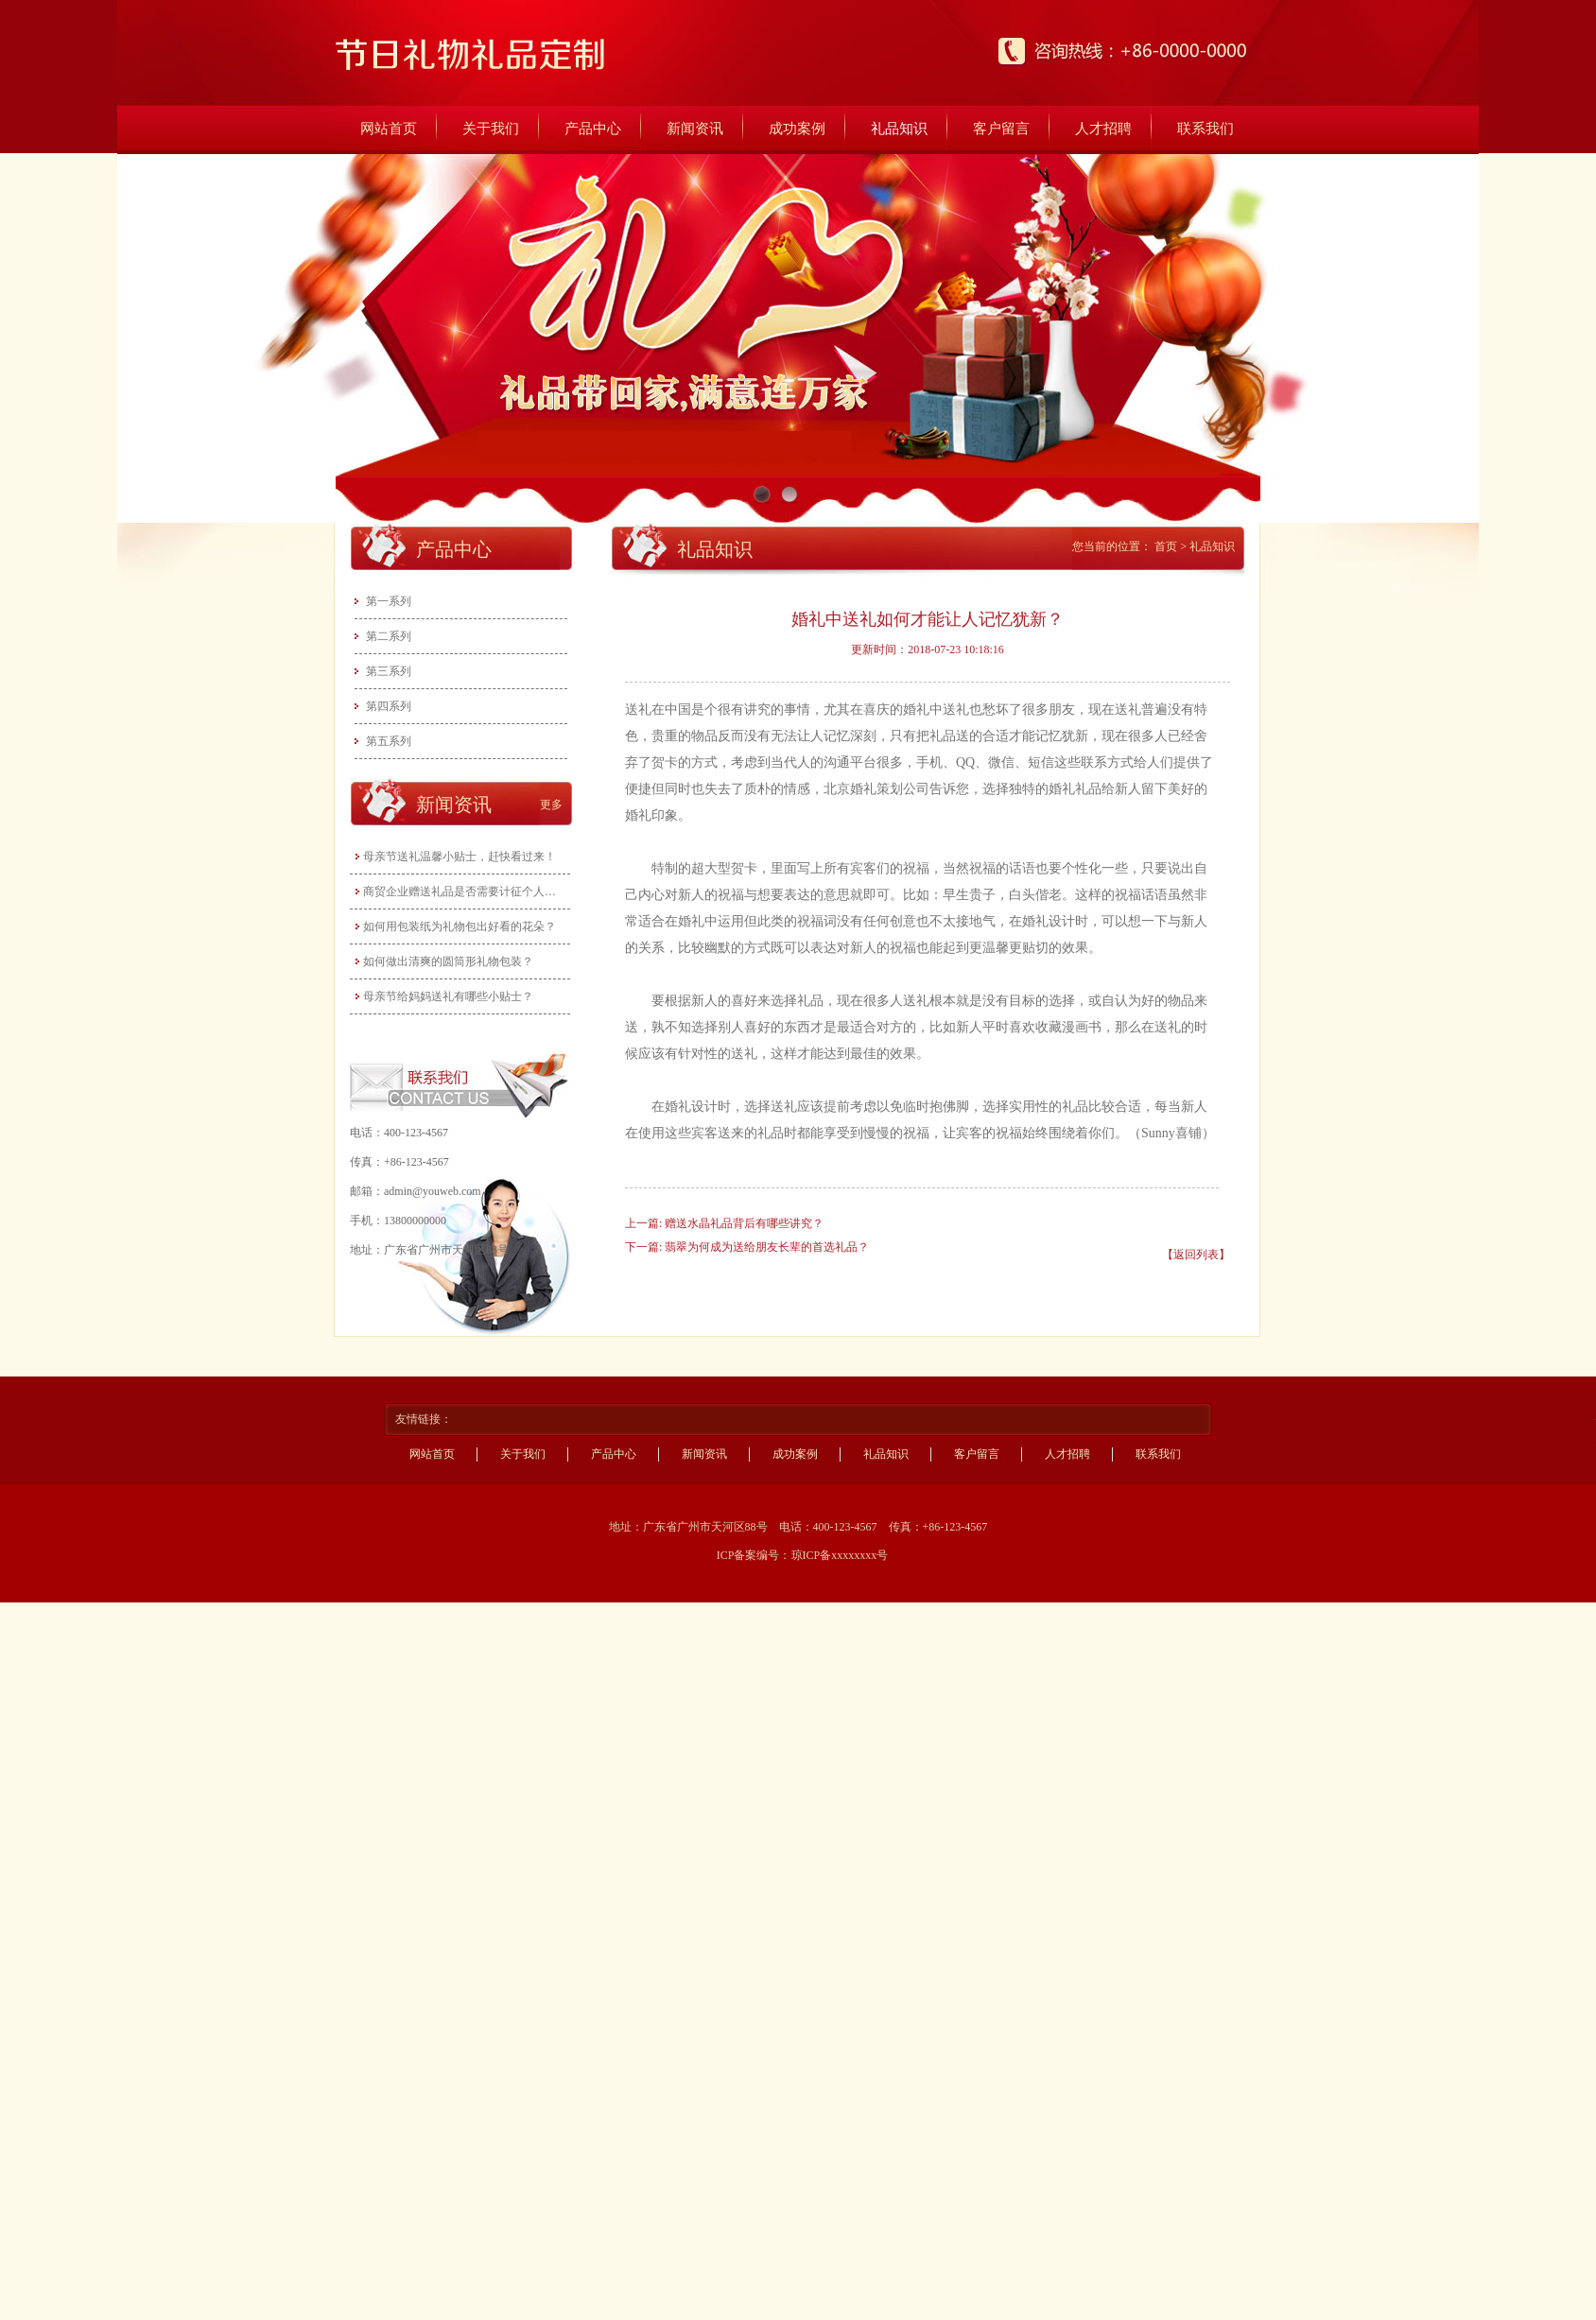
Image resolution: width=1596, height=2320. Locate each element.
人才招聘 (1103, 128)
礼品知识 (899, 128)
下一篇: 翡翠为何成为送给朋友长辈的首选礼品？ (747, 1247)
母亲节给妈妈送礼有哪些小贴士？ (448, 996)
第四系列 (388, 706)
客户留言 (1001, 128)
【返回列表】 (1196, 1254)
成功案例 (797, 128)
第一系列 (388, 601)
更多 (551, 804)
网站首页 (388, 128)
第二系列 (388, 636)
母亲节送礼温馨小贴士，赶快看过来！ (459, 856)
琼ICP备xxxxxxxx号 (840, 1555)
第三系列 (388, 671)
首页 (1165, 546)
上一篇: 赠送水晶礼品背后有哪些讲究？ (724, 1223)
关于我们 (490, 128)
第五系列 (388, 741)
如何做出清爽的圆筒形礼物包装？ (448, 961)
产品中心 (592, 128)
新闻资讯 (695, 128)
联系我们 (1205, 128)
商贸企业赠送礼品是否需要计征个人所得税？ (462, 891)
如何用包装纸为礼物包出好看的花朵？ (459, 926)
